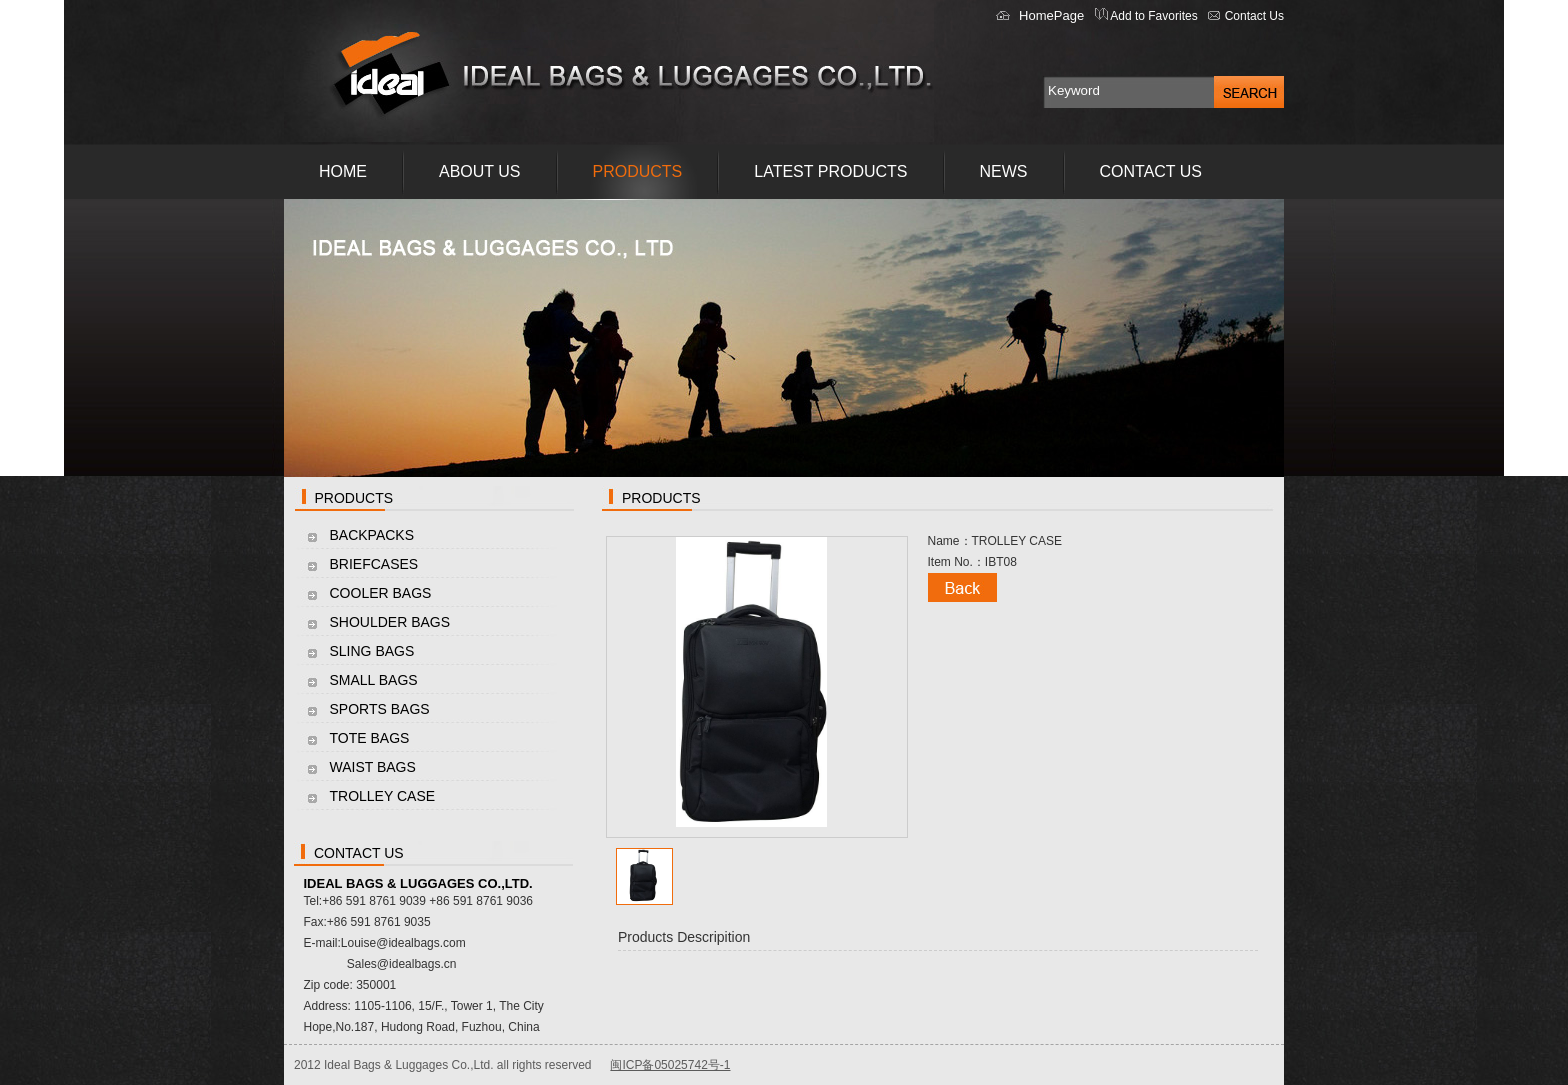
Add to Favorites (1153, 16)
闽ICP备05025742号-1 (670, 1065)
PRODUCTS (638, 171)
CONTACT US (1151, 171)
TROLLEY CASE (383, 796)
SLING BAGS (372, 651)
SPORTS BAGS (380, 709)
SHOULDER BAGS (390, 622)
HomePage (1051, 15)
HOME (343, 171)
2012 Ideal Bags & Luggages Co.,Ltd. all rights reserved (443, 1065)
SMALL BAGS (374, 680)
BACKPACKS (372, 535)
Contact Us (1254, 16)
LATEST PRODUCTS (830, 171)
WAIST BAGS (373, 767)
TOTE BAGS (370, 738)
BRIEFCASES (374, 564)
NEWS (1004, 171)
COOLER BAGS (381, 593)
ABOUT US (480, 171)
